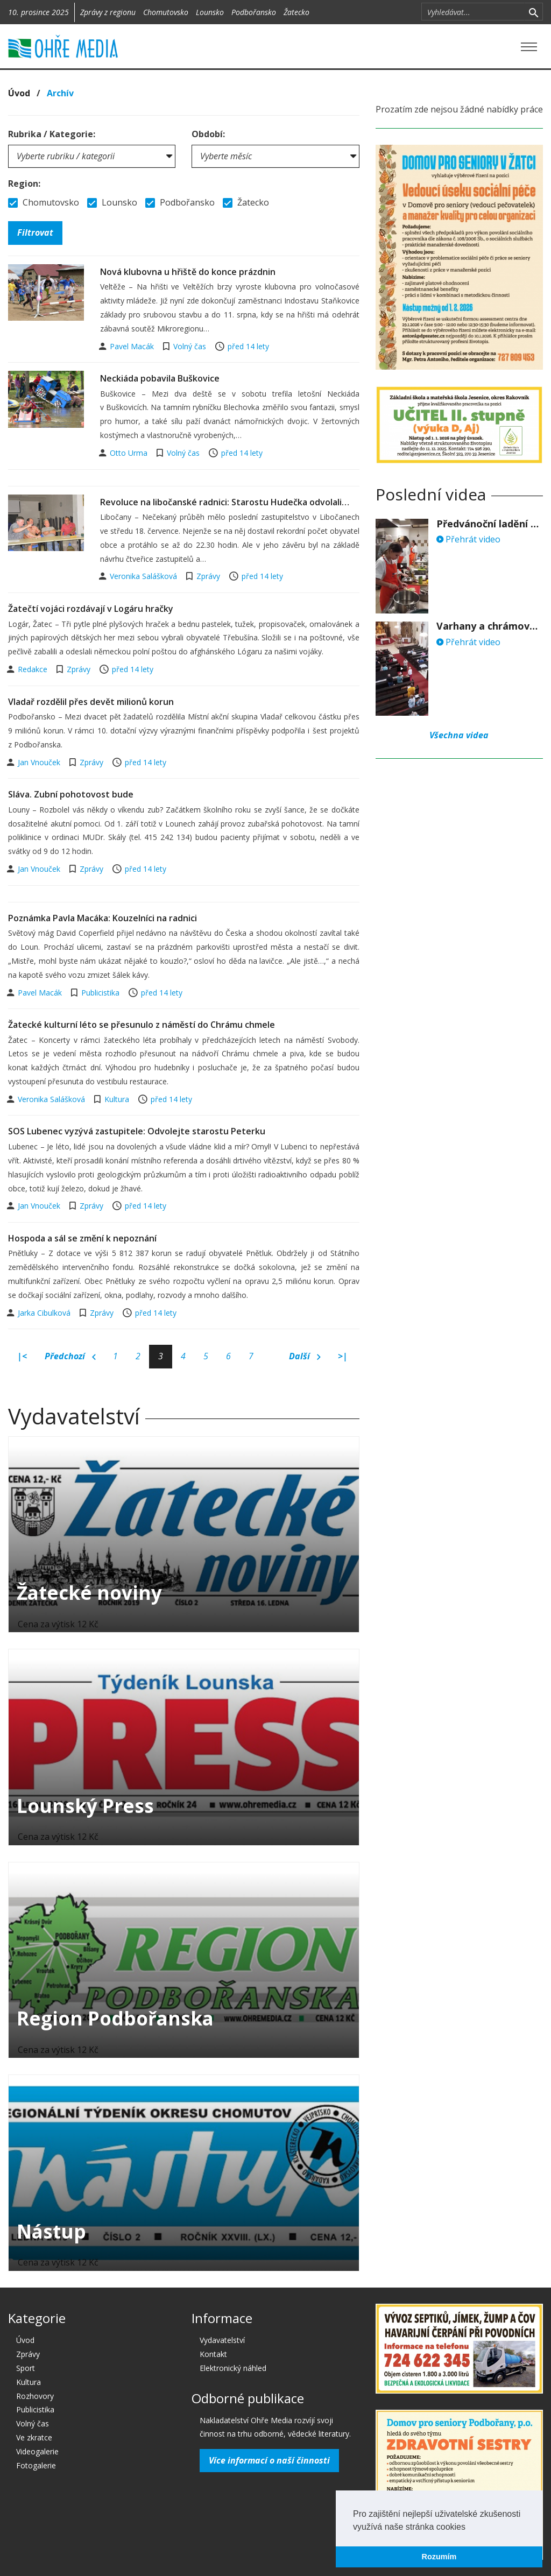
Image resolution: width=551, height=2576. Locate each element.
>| (343, 1356)
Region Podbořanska (115, 2018)
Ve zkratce (34, 2437)
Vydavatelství (222, 2340)
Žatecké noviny (89, 1592)
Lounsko (210, 12)
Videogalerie (37, 2451)
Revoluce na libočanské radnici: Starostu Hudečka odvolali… (224, 502)
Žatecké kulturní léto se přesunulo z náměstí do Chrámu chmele (141, 1025)
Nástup (51, 2231)
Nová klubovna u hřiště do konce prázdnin (188, 272)
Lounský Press (85, 1805)
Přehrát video (468, 539)
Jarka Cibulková (45, 1313)
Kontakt (213, 2354)
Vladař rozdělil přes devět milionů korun (91, 702)
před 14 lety (248, 346)
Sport (25, 2368)
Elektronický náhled (233, 2368)
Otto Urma (130, 453)
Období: (208, 134)
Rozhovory (35, 2396)
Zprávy (208, 576)
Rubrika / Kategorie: (51, 134)
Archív (60, 93)
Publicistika (100, 992)
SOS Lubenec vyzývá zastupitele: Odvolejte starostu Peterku (136, 1131)
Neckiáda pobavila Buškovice (160, 378)
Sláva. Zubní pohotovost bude (70, 794)
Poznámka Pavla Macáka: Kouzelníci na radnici (102, 918)
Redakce (34, 669)
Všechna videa (459, 735)
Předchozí (70, 1356)
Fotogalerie (36, 2465)
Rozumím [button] (439, 2556)
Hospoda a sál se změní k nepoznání (82, 1238)
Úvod (19, 93)
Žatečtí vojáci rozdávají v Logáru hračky (90, 609)
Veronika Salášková (144, 576)
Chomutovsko (165, 12)
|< (22, 1356)
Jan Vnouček (40, 762)
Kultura (116, 1099)
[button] (469, 2527)
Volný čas (189, 346)
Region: (24, 183)
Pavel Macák (133, 346)
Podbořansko (253, 12)
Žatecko (296, 12)
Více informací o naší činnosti (269, 2460)
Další (305, 1356)
